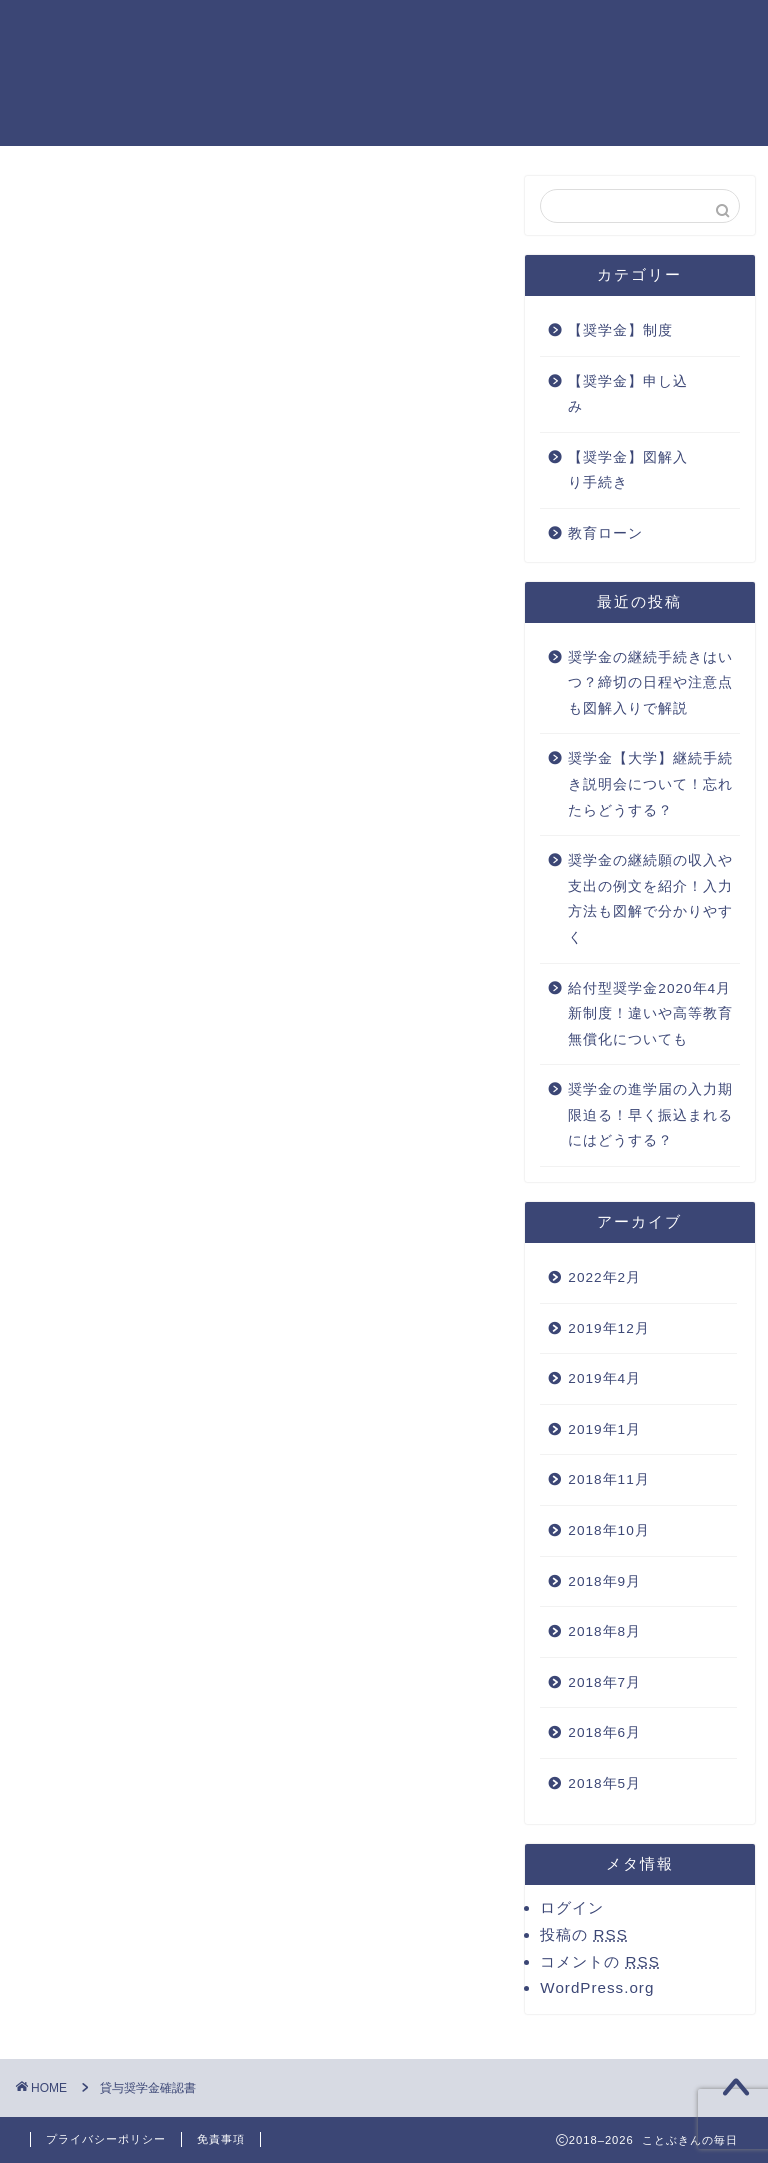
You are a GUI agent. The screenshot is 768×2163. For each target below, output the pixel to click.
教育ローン (605, 533)
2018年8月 (604, 1631)
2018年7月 (604, 1682)
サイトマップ (385, 31)
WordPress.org (597, 1987)
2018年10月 (608, 1530)
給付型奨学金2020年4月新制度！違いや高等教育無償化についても (650, 1014)
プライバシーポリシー (543, 31)
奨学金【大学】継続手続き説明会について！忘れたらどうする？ (650, 784)
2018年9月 (604, 1581)
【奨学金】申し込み (628, 394)
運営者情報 (693, 31)
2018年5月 (604, 1783)
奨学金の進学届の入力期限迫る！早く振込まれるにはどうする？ (650, 1115)
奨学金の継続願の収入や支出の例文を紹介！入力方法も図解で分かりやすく (650, 899)
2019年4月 (604, 1378)
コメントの (599, 1961)
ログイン (572, 1907)
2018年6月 (604, 1732)
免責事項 (221, 2139)
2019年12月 (608, 1328)
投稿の (583, 1934)
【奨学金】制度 (620, 330)
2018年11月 (608, 1479)
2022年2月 (604, 1277)
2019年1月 (604, 1429)
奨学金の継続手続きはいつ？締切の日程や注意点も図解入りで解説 (650, 683)
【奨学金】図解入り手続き (628, 470)
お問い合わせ (259, 31)
